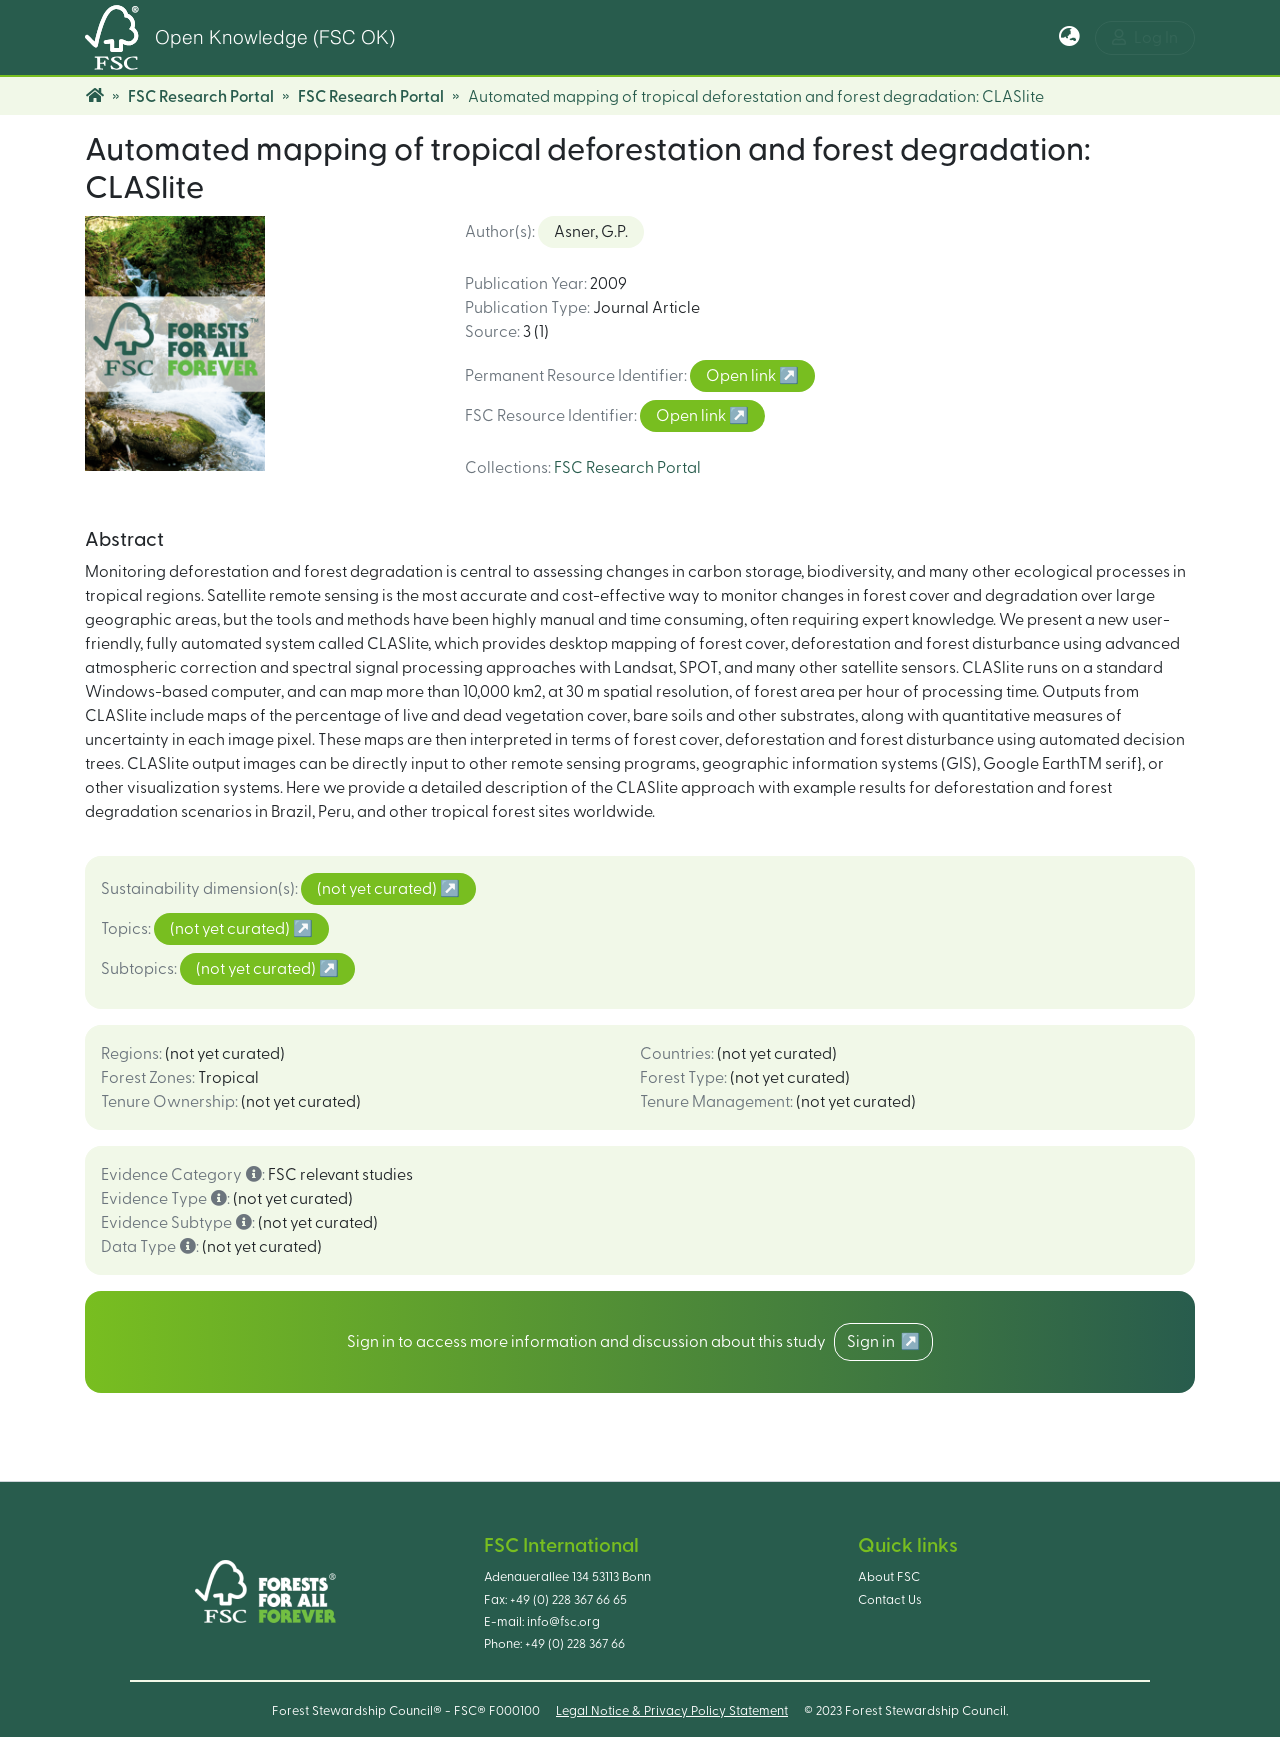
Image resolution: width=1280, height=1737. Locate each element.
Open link (742, 376)
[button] (1069, 38)
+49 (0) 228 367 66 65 (568, 1600)
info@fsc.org (563, 1622)
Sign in (874, 1342)
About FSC (889, 1577)
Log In (1145, 37)
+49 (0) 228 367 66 (575, 1644)
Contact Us (890, 1600)
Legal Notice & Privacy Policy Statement (672, 1711)
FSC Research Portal (201, 97)
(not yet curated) (378, 889)
